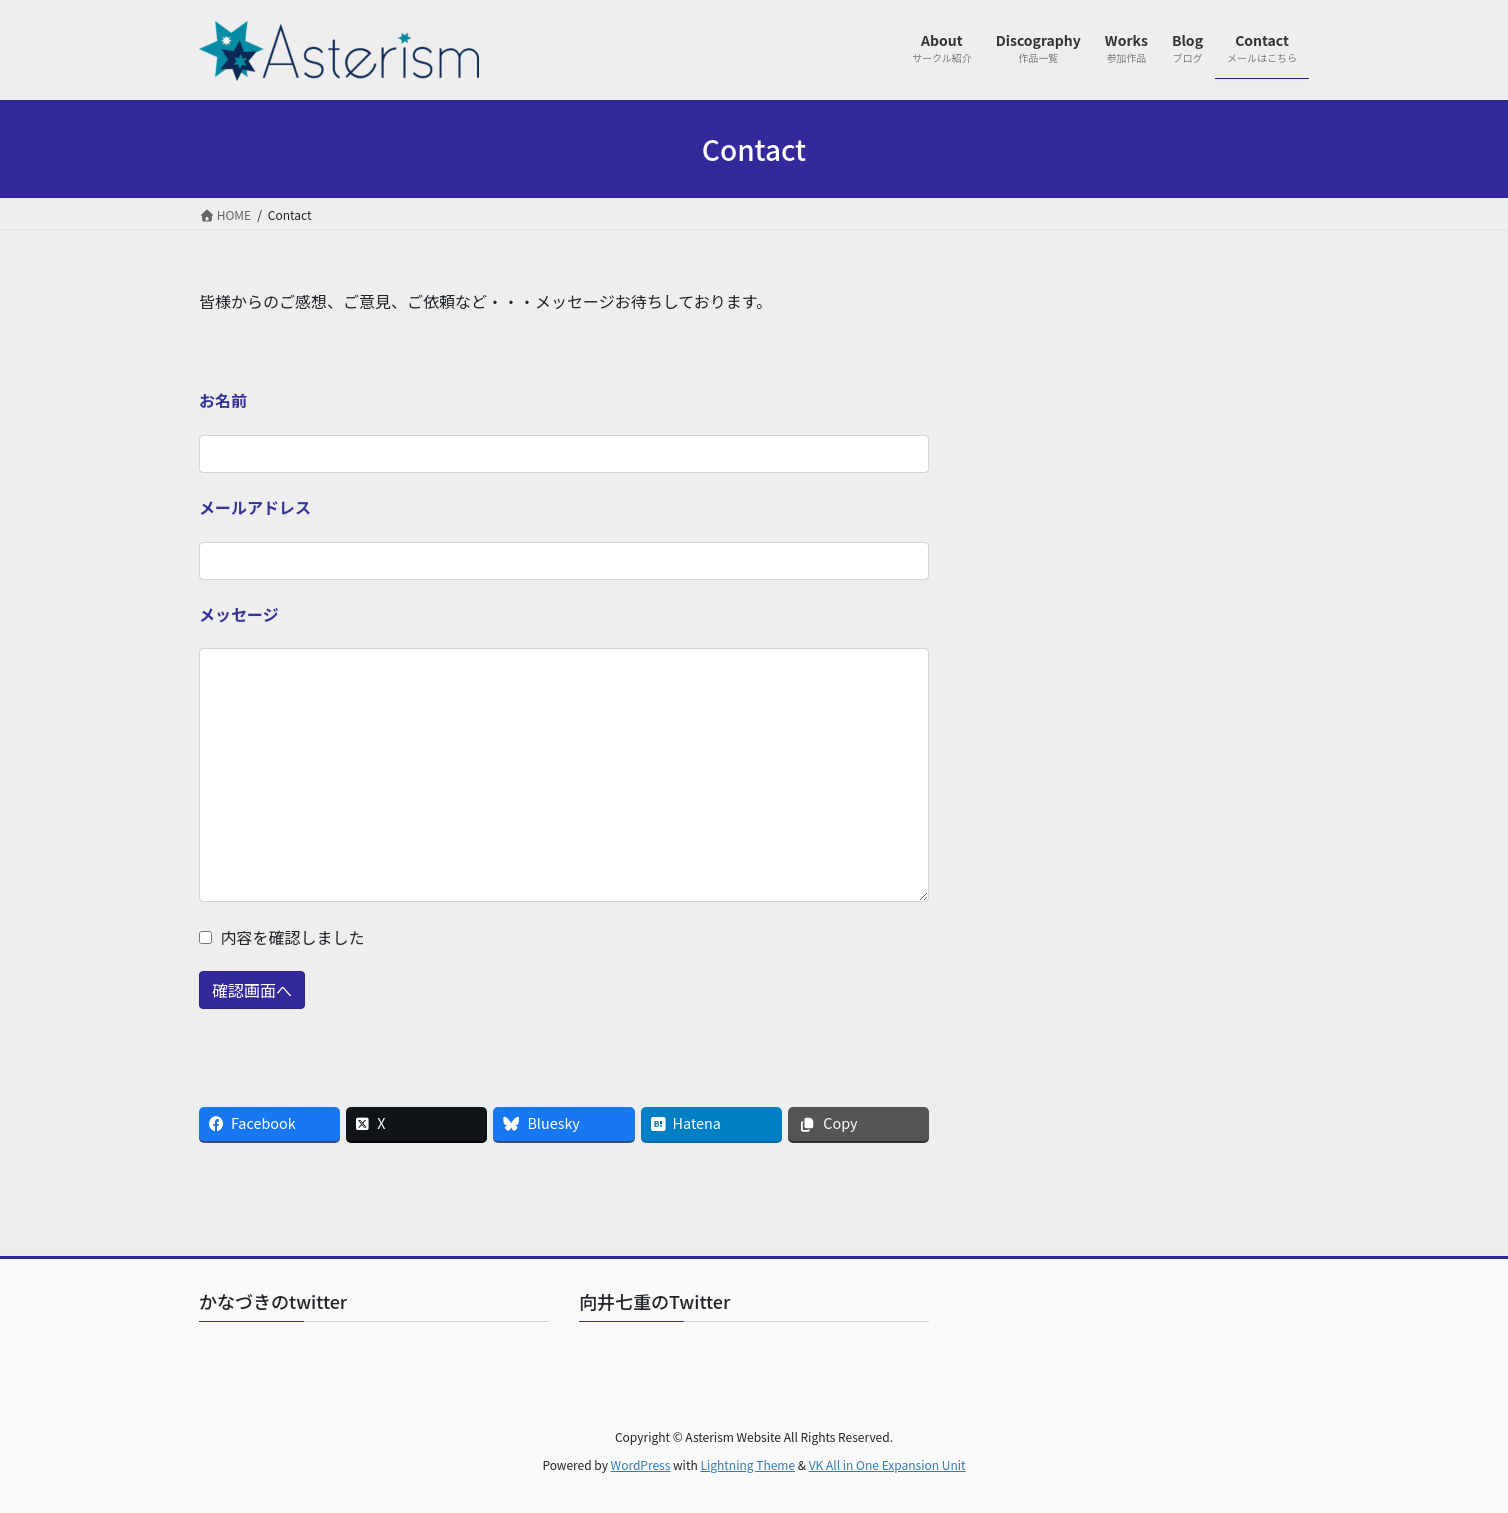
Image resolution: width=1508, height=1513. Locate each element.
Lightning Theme (747, 1464)
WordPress (641, 1464)
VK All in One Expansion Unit (887, 1464)
